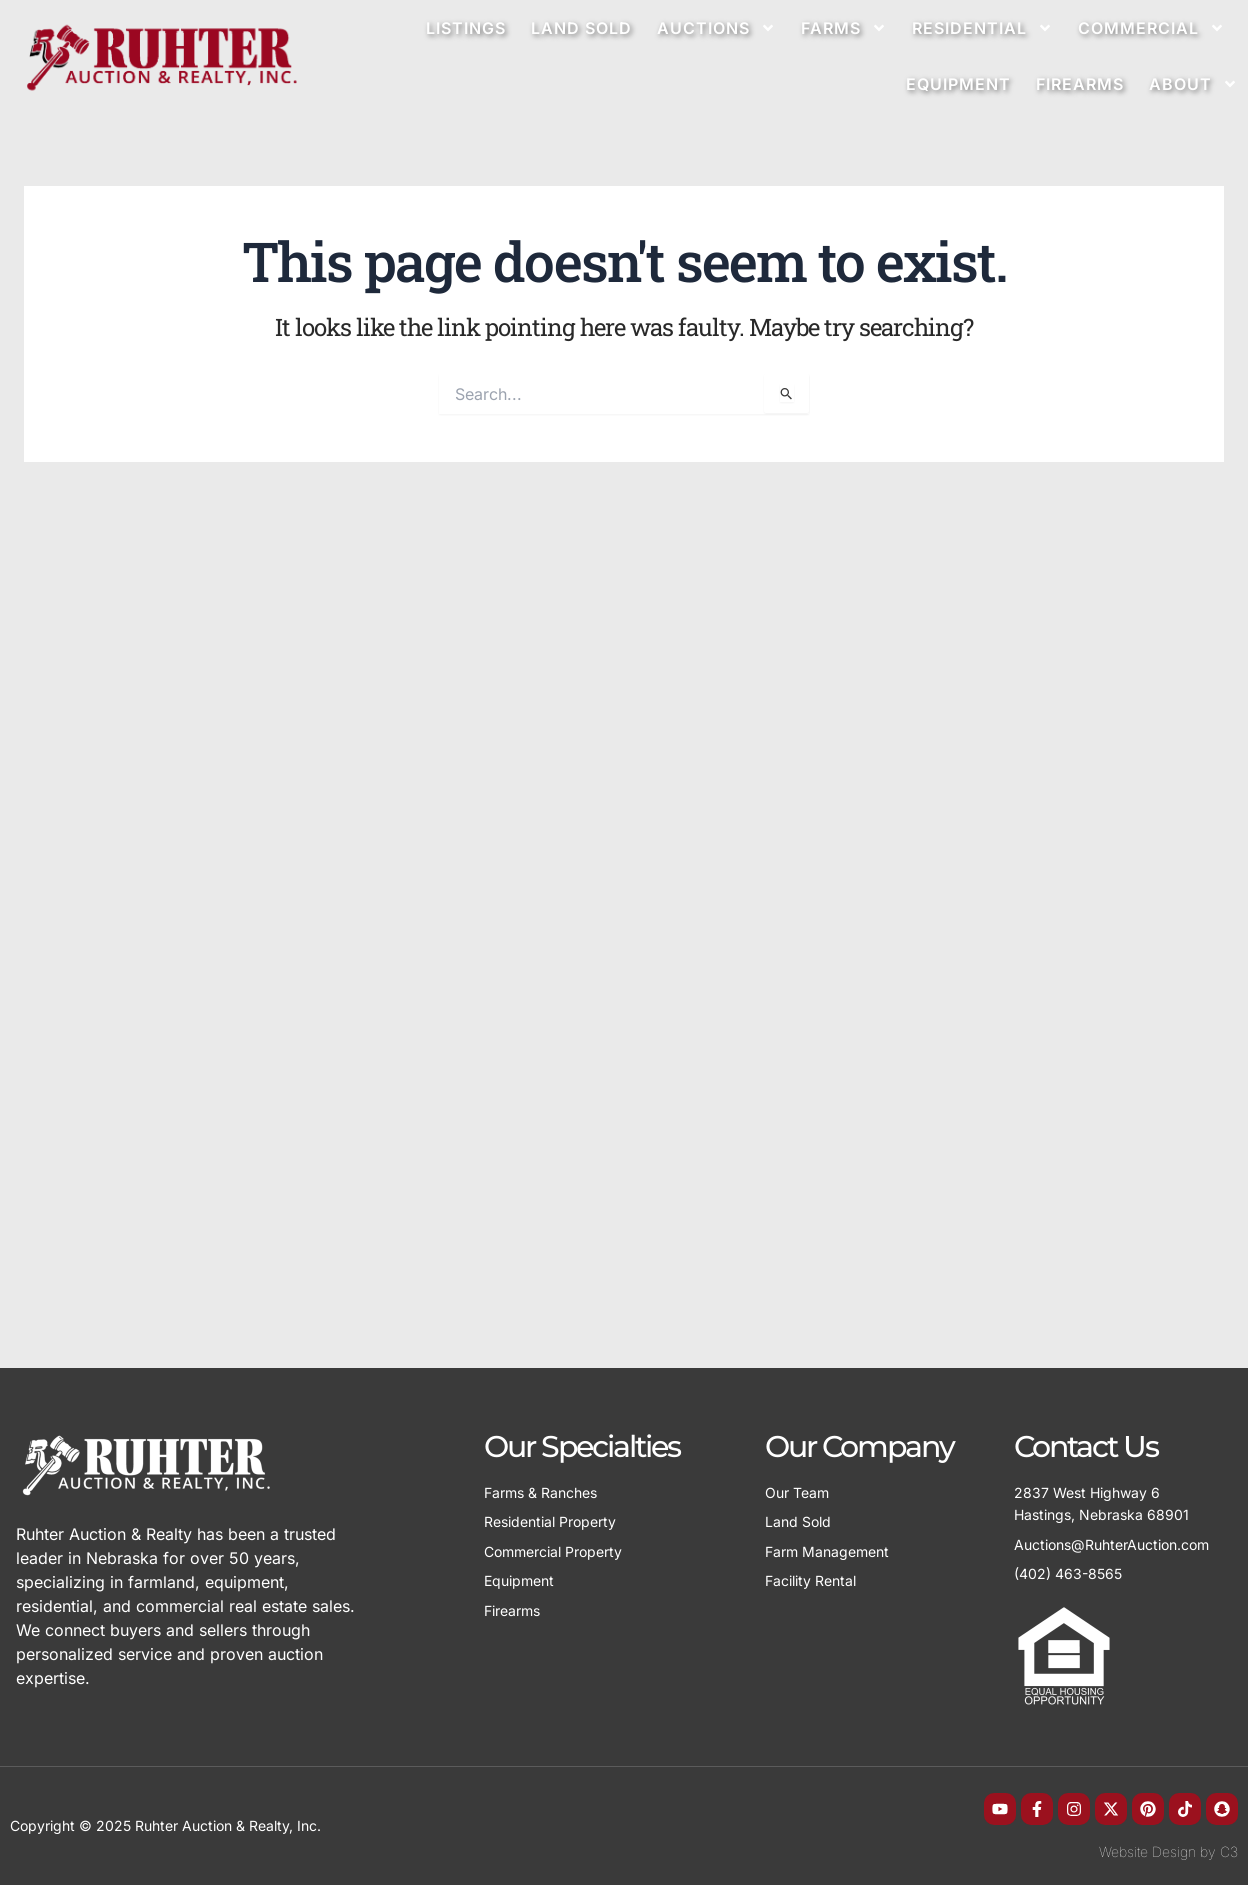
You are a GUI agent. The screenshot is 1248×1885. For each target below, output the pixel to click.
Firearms (1080, 84)
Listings (466, 28)
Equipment (958, 84)
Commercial (1151, 28)
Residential (982, 28)
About (1193, 84)
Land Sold (581, 28)
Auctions (716, 28)
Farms (844, 28)
